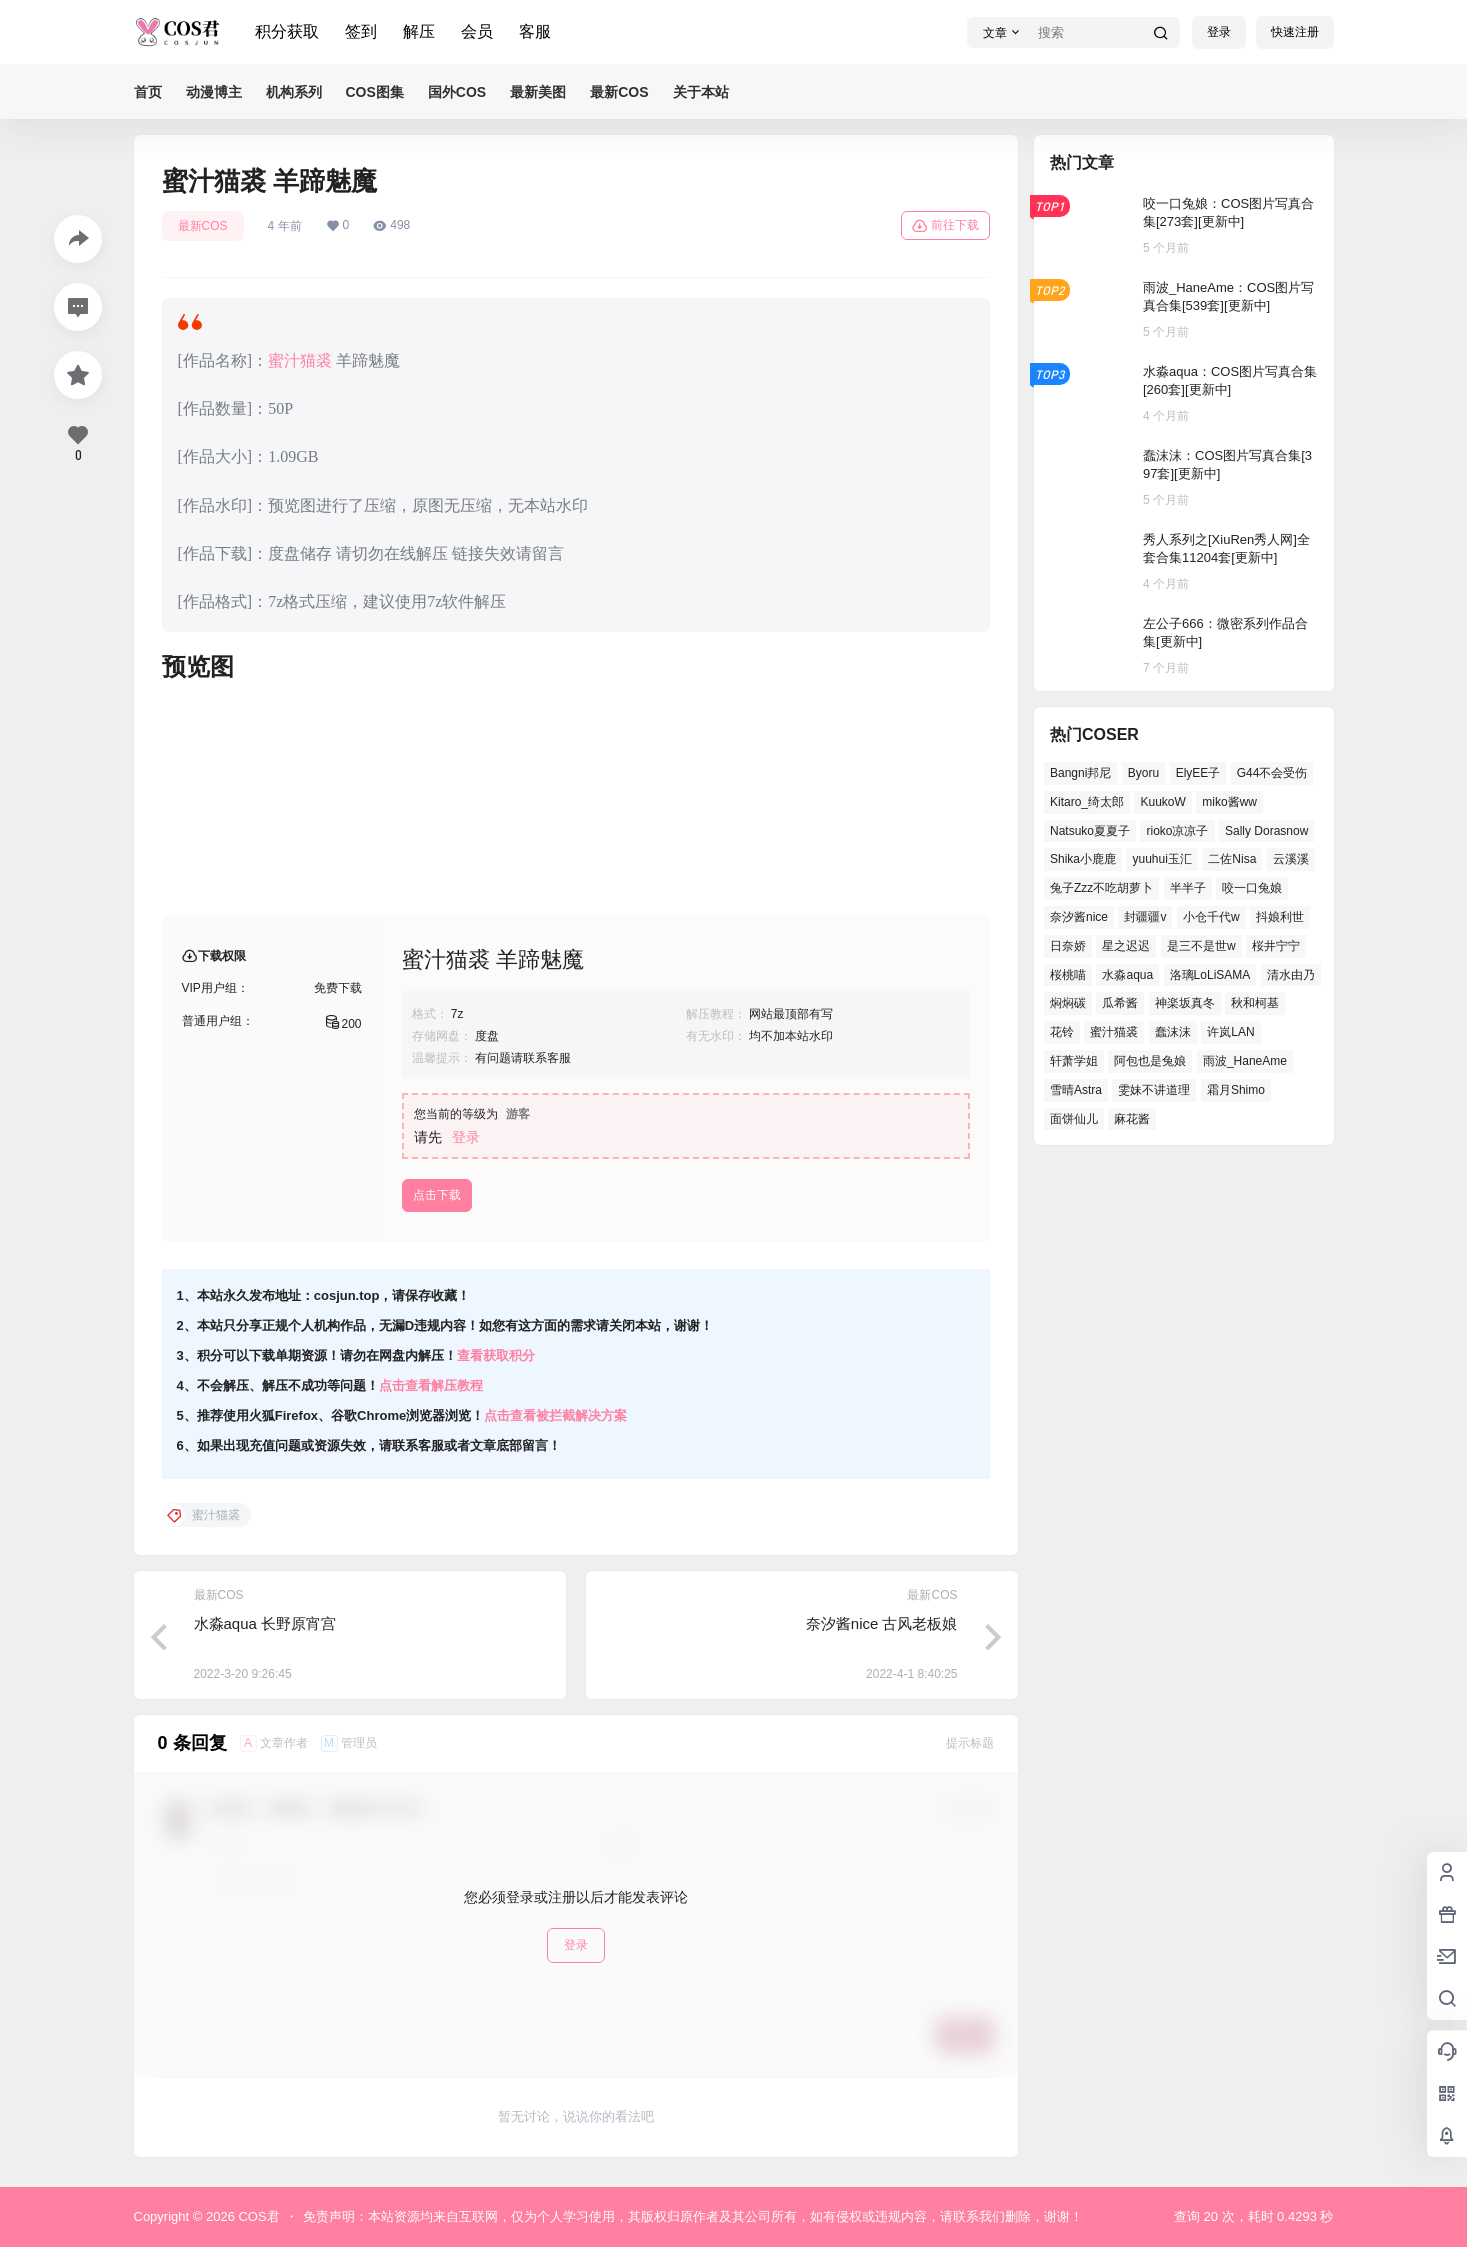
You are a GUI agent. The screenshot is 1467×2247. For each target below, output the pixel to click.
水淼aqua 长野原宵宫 (265, 1623)
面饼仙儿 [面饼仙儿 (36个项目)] (1074, 1119)
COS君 (257, 2216)
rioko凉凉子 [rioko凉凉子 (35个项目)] (1177, 831)
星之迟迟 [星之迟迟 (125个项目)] (1126, 946)
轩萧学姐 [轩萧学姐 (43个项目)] (1074, 1061)
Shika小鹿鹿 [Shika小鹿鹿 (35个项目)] (1083, 859)
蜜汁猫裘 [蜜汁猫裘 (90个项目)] (1114, 1032)
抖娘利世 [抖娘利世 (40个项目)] (1280, 917)
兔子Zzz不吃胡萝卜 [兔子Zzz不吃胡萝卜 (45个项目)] (1101, 888)
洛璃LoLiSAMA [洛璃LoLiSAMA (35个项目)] (1209, 975)
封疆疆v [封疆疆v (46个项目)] (1145, 917)
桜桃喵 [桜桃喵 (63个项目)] (1068, 975)
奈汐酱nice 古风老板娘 (882, 1623)
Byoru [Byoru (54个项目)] (1142, 773)
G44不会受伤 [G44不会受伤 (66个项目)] (1271, 773)
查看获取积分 (496, 1355)
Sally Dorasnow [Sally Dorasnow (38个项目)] (1265, 831)
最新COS (203, 226)
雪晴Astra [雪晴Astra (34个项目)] (1076, 1090)
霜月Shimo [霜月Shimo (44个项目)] (1235, 1090)
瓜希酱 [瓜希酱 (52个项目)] (1120, 1003)
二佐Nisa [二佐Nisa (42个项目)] (1232, 859)
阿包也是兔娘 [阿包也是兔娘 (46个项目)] (1150, 1061)
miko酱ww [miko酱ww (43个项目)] (1229, 802)
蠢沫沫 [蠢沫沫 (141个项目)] (1172, 1032)
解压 (419, 31)
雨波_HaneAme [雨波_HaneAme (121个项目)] (1244, 1061)
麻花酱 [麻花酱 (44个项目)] (1132, 1119)
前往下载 (945, 226)
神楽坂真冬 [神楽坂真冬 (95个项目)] (1184, 1003)
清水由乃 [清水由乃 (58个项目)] (1290, 975)
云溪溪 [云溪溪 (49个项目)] (1290, 859)
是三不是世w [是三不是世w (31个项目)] (1200, 946)
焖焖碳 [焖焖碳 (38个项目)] (1068, 1003)
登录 (1219, 32)
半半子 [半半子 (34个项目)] (1187, 888)
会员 (477, 31)
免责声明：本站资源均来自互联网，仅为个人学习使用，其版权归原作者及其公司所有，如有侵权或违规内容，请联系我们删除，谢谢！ (693, 2216)
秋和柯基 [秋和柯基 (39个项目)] (1255, 1003)
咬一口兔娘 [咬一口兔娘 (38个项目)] (1252, 888)
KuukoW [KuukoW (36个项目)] (1162, 802)
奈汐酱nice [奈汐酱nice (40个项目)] (1079, 917)
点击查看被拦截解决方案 (555, 1415)
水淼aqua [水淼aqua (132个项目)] (1127, 975)
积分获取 (287, 31)
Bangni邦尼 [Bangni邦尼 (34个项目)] (1080, 773)
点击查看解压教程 (431, 1385)
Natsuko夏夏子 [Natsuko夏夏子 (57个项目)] (1090, 831)
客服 (535, 31)
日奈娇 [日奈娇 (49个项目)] (1068, 946)
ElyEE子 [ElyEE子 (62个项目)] (1197, 773)
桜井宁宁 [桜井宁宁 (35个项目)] (1276, 946)
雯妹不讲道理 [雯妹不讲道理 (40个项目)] (1154, 1090)
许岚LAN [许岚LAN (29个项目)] (1230, 1032)
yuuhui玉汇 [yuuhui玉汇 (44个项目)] (1161, 859)
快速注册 (1295, 32)
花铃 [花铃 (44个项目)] (1062, 1032)
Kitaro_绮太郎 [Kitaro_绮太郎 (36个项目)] (1087, 802)
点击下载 (437, 1195)
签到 (361, 31)
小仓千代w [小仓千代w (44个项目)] (1210, 917)
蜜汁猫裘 (300, 360)
